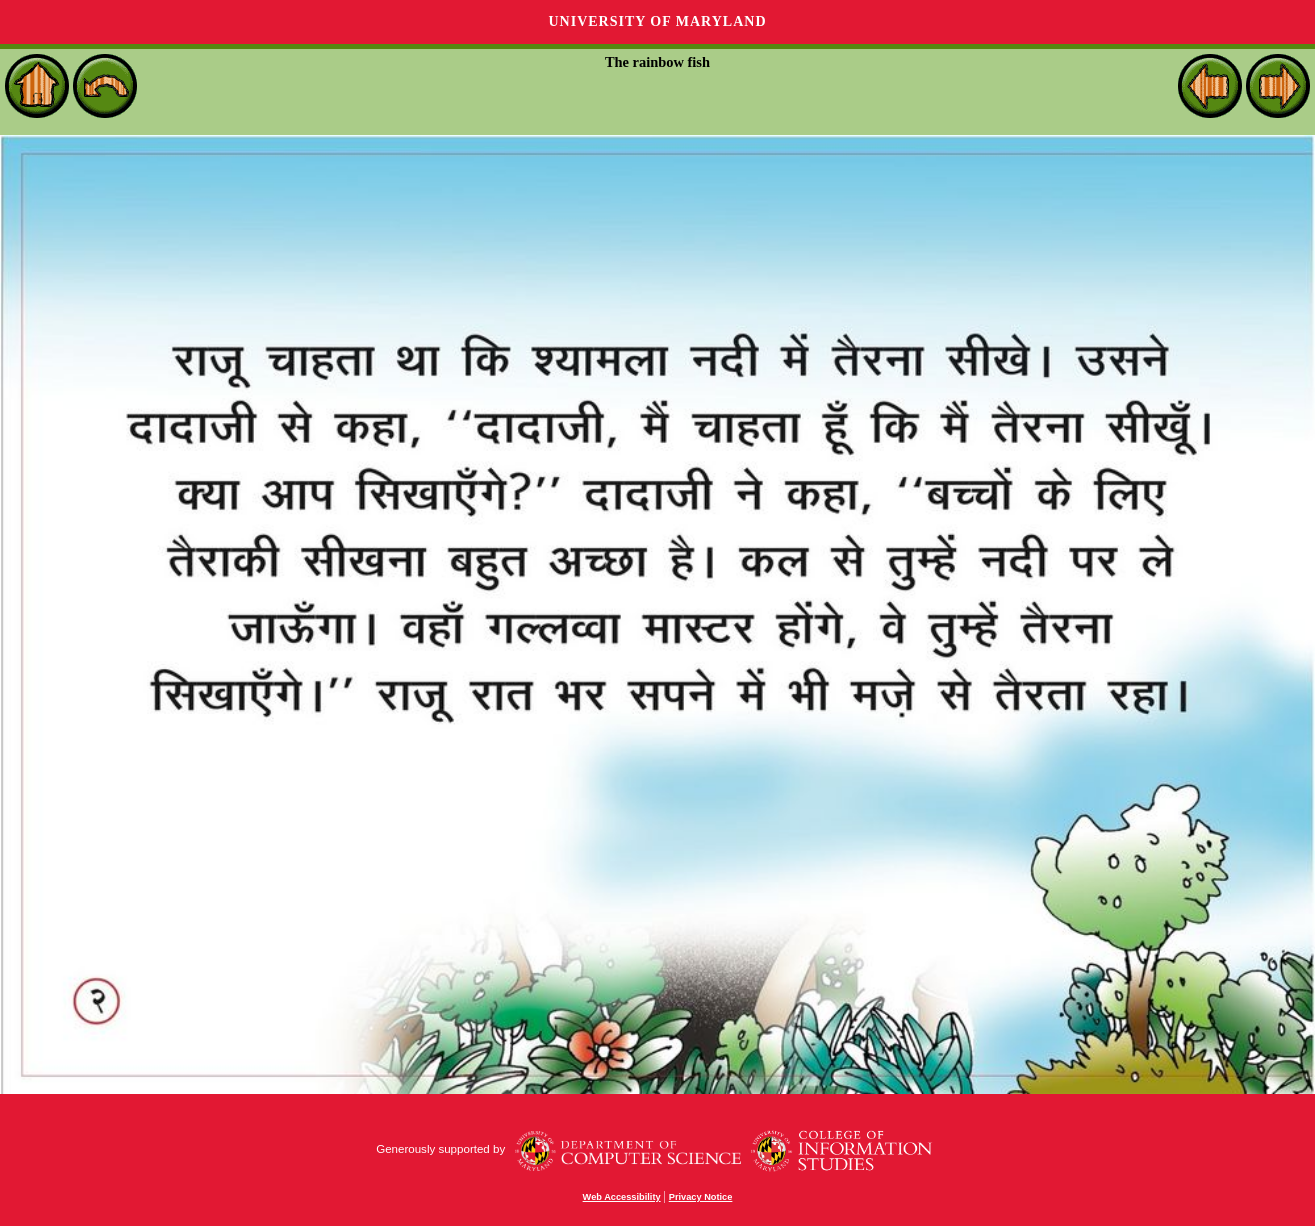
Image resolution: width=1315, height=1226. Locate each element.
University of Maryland (657, 21)
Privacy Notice (701, 1197)
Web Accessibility (622, 1197)
